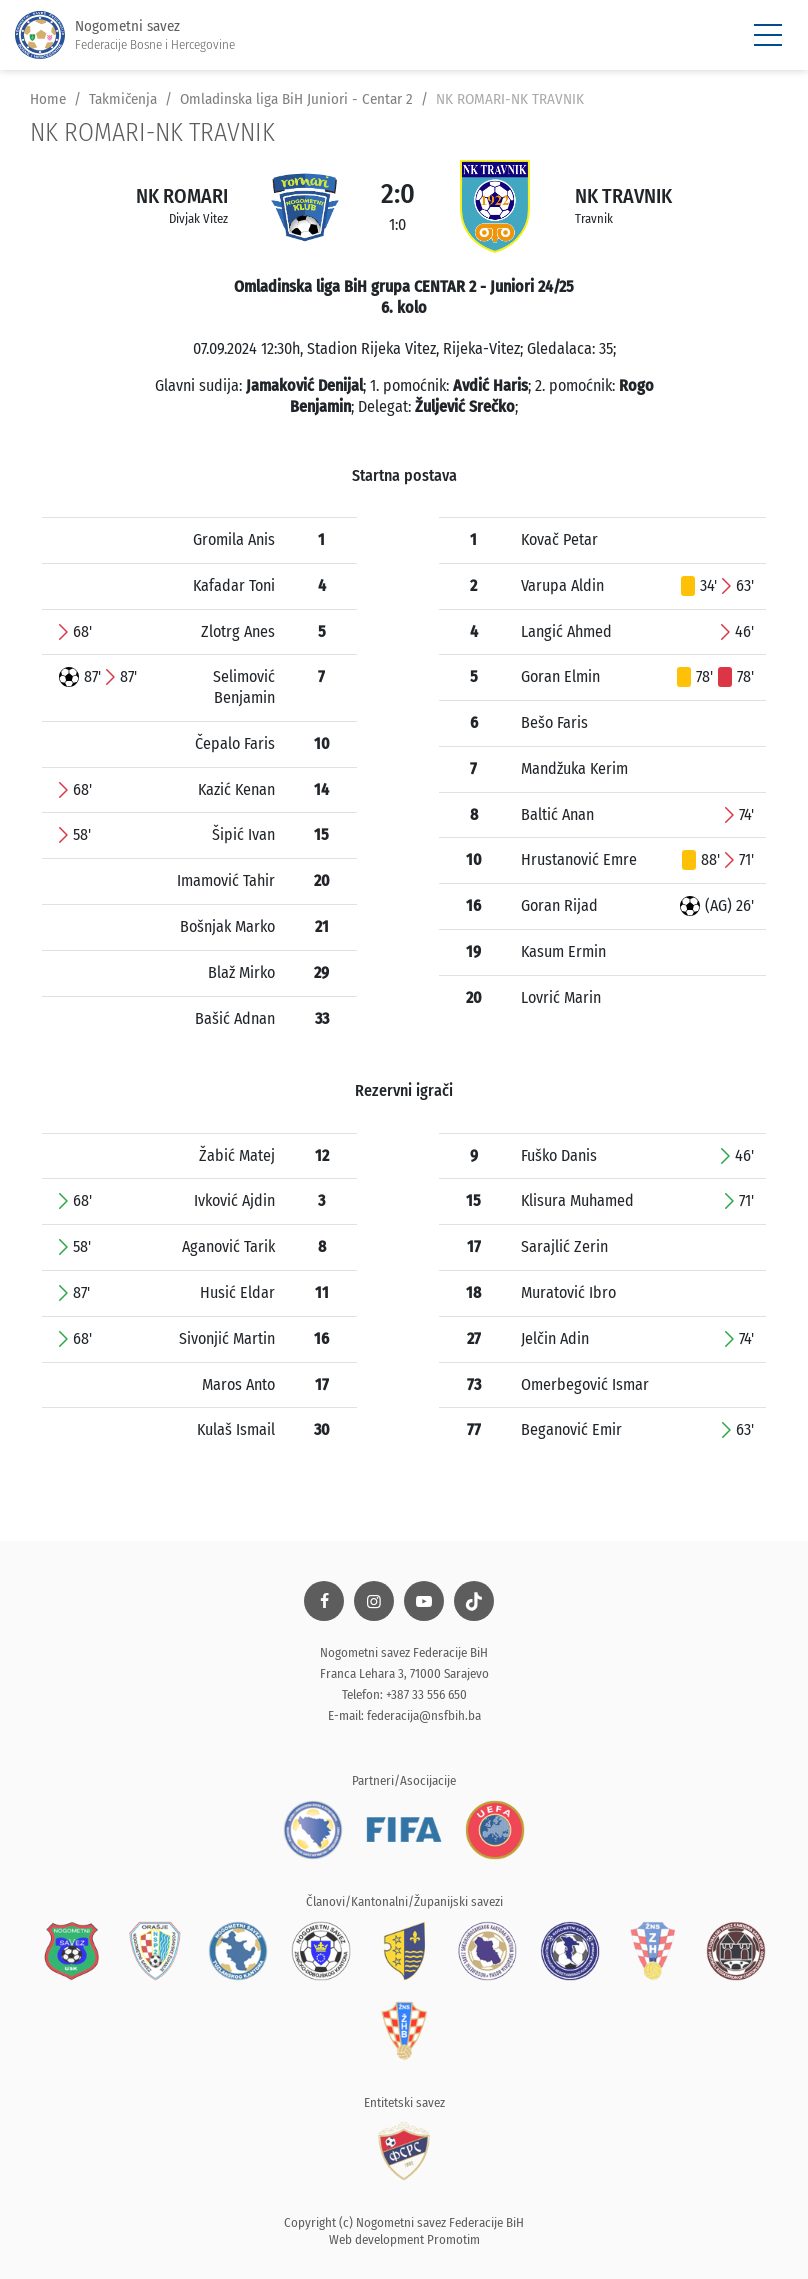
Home (48, 99)
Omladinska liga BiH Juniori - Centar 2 (296, 99)
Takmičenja (123, 99)
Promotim (453, 2239)
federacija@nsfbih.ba (424, 1715)
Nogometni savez (125, 35)
